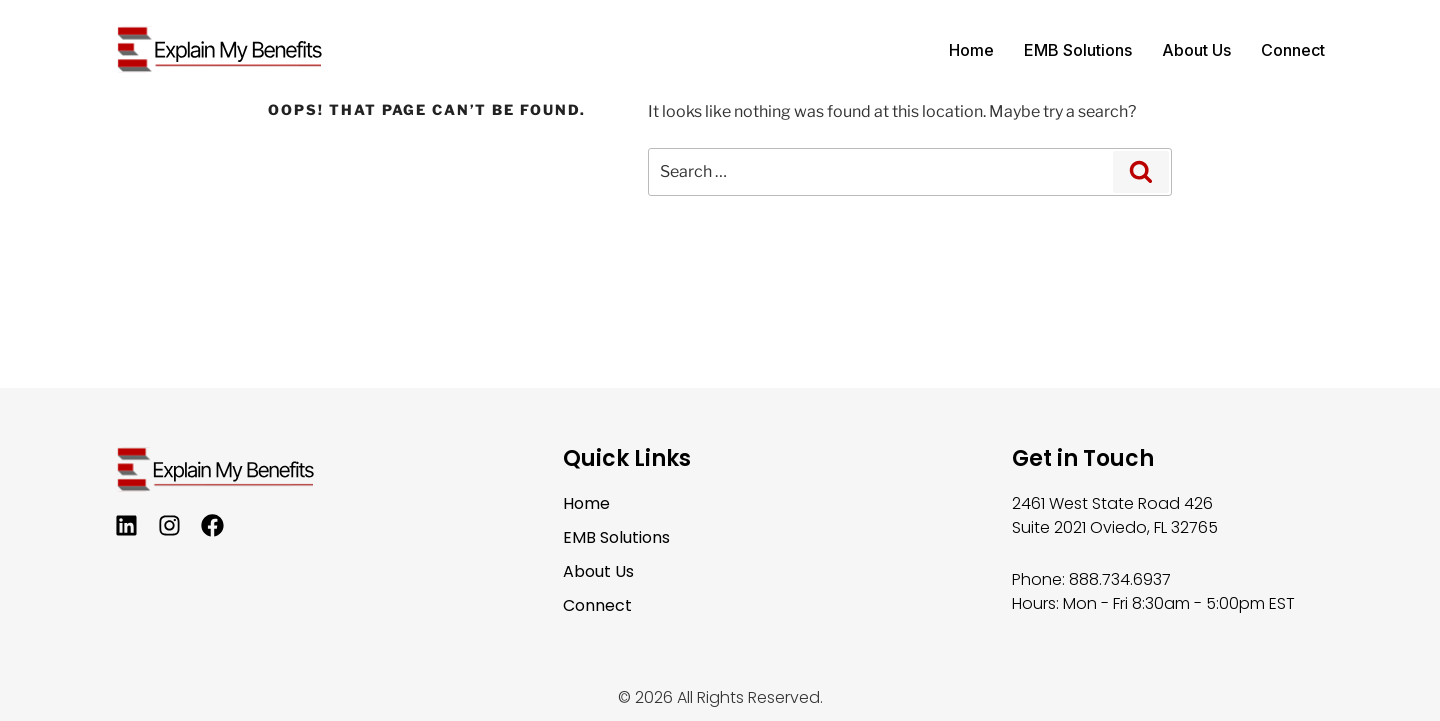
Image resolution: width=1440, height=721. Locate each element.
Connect (1293, 50)
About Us (1196, 50)
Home (971, 50)
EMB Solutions (1078, 50)
